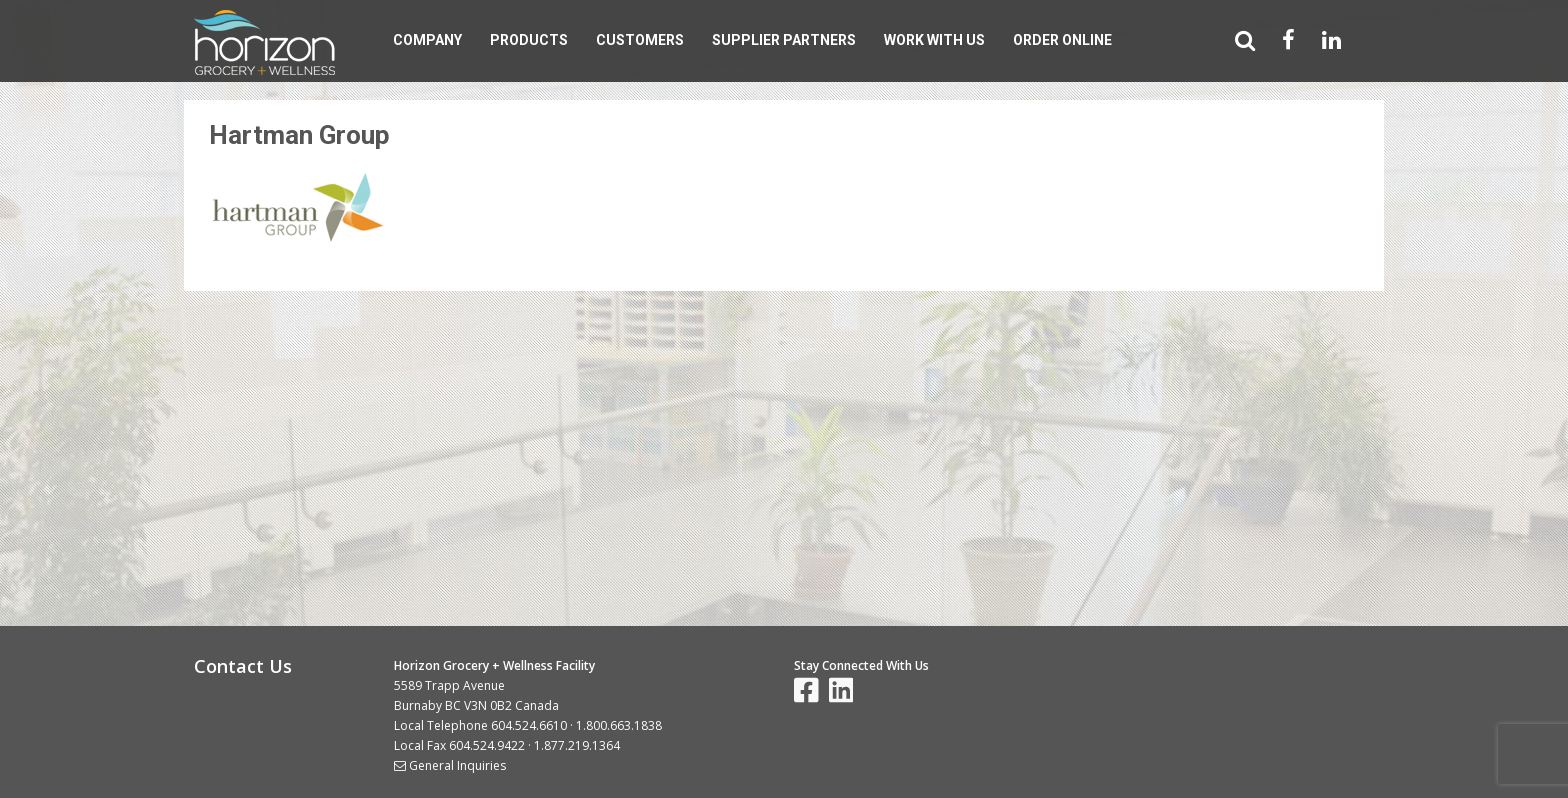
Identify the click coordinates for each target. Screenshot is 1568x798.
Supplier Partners (784, 40)
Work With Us (934, 40)
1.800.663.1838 (619, 725)
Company (427, 40)
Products (529, 40)
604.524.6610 (529, 725)
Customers (640, 40)
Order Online (1062, 40)
